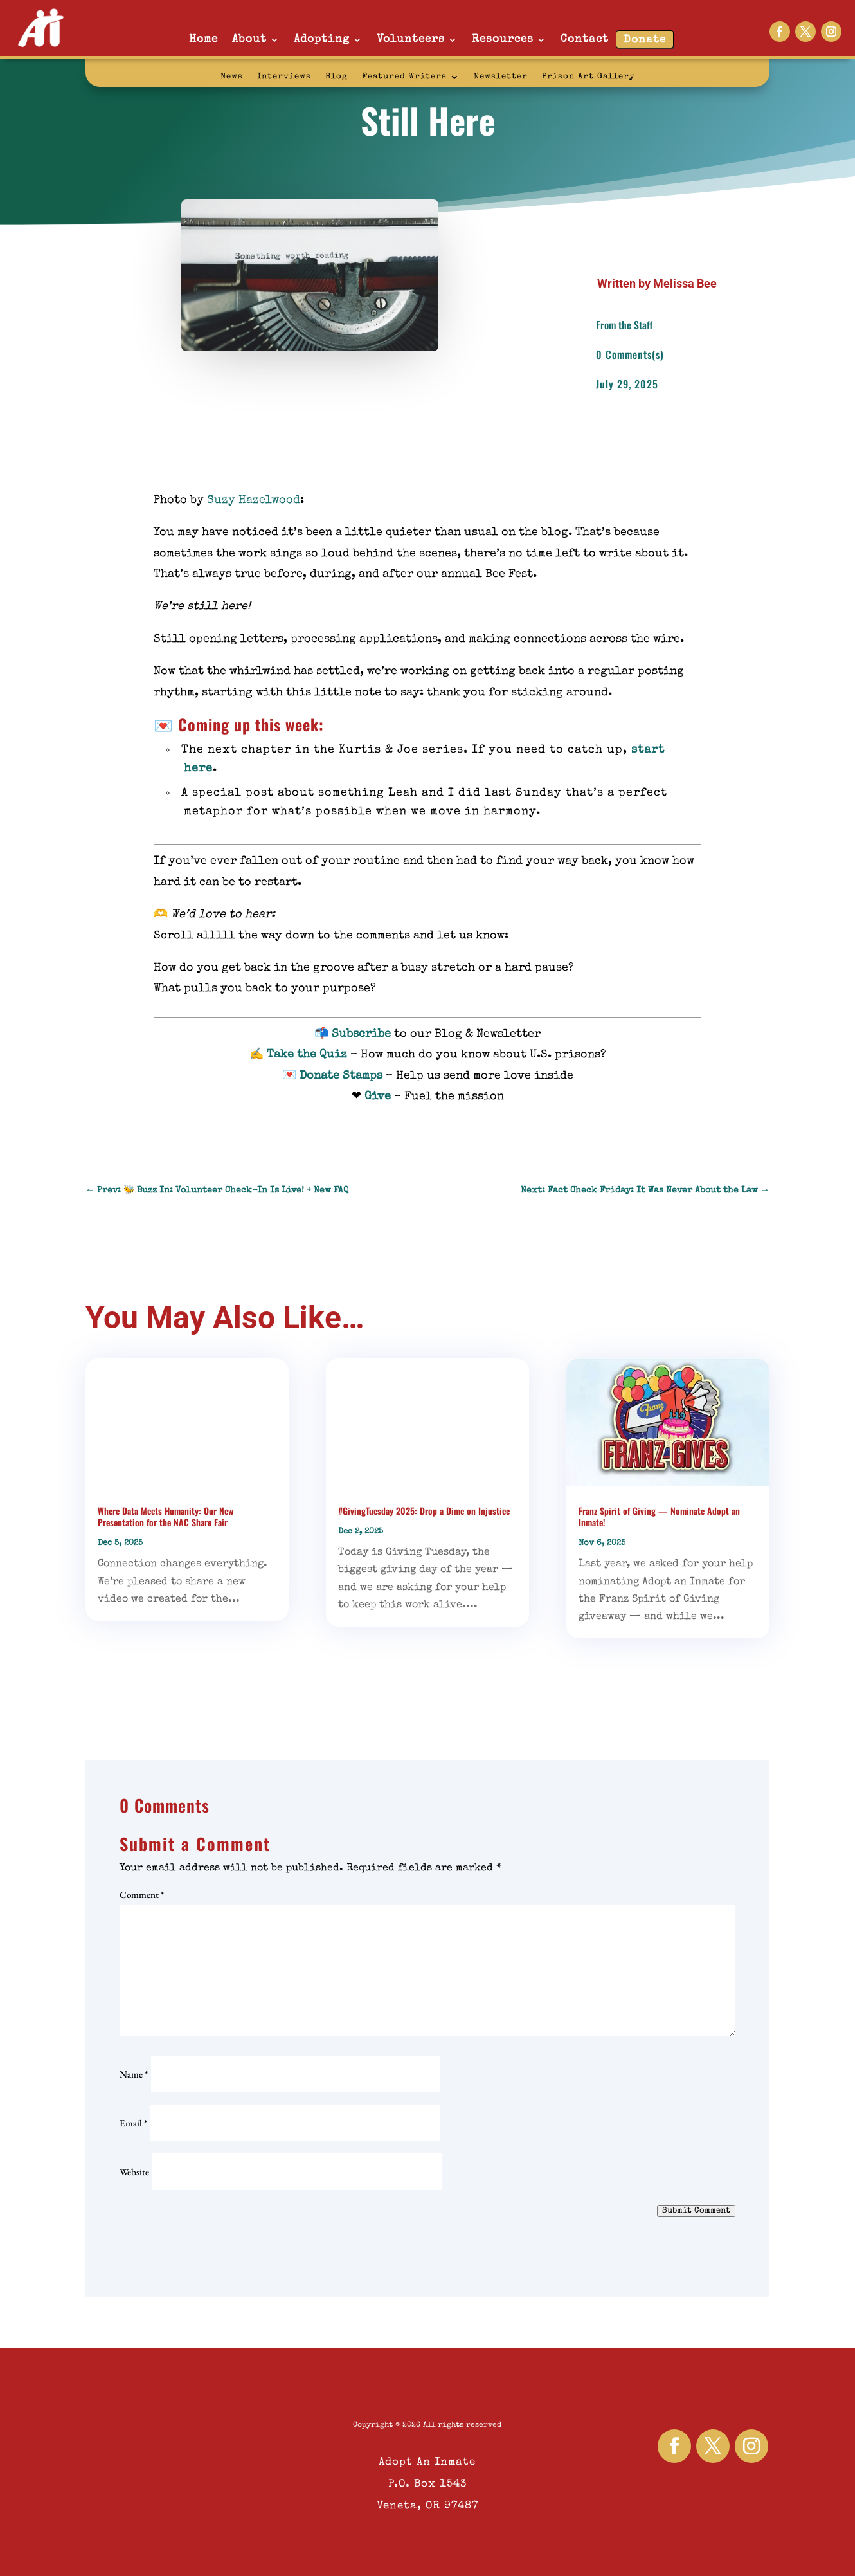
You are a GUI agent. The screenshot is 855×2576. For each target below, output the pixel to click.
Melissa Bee (685, 283)
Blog (336, 77)
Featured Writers (404, 77)
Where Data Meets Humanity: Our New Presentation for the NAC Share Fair (165, 1516)
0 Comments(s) (630, 354)
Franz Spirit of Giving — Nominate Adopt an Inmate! (659, 1516)
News (232, 77)
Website (134, 2172)
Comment (142, 1894)
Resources (503, 39)
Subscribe (361, 1034)
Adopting (322, 39)
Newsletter (501, 77)
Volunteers (411, 39)
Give (377, 1096)
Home (203, 39)
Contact (585, 39)
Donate (645, 40)
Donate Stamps (341, 1076)
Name (134, 2074)
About (249, 39)
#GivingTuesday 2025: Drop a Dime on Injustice (424, 1510)
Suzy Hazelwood (253, 500)
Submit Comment (696, 2211)
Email (133, 2123)
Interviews (284, 77)
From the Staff (624, 325)
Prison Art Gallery (588, 77)
